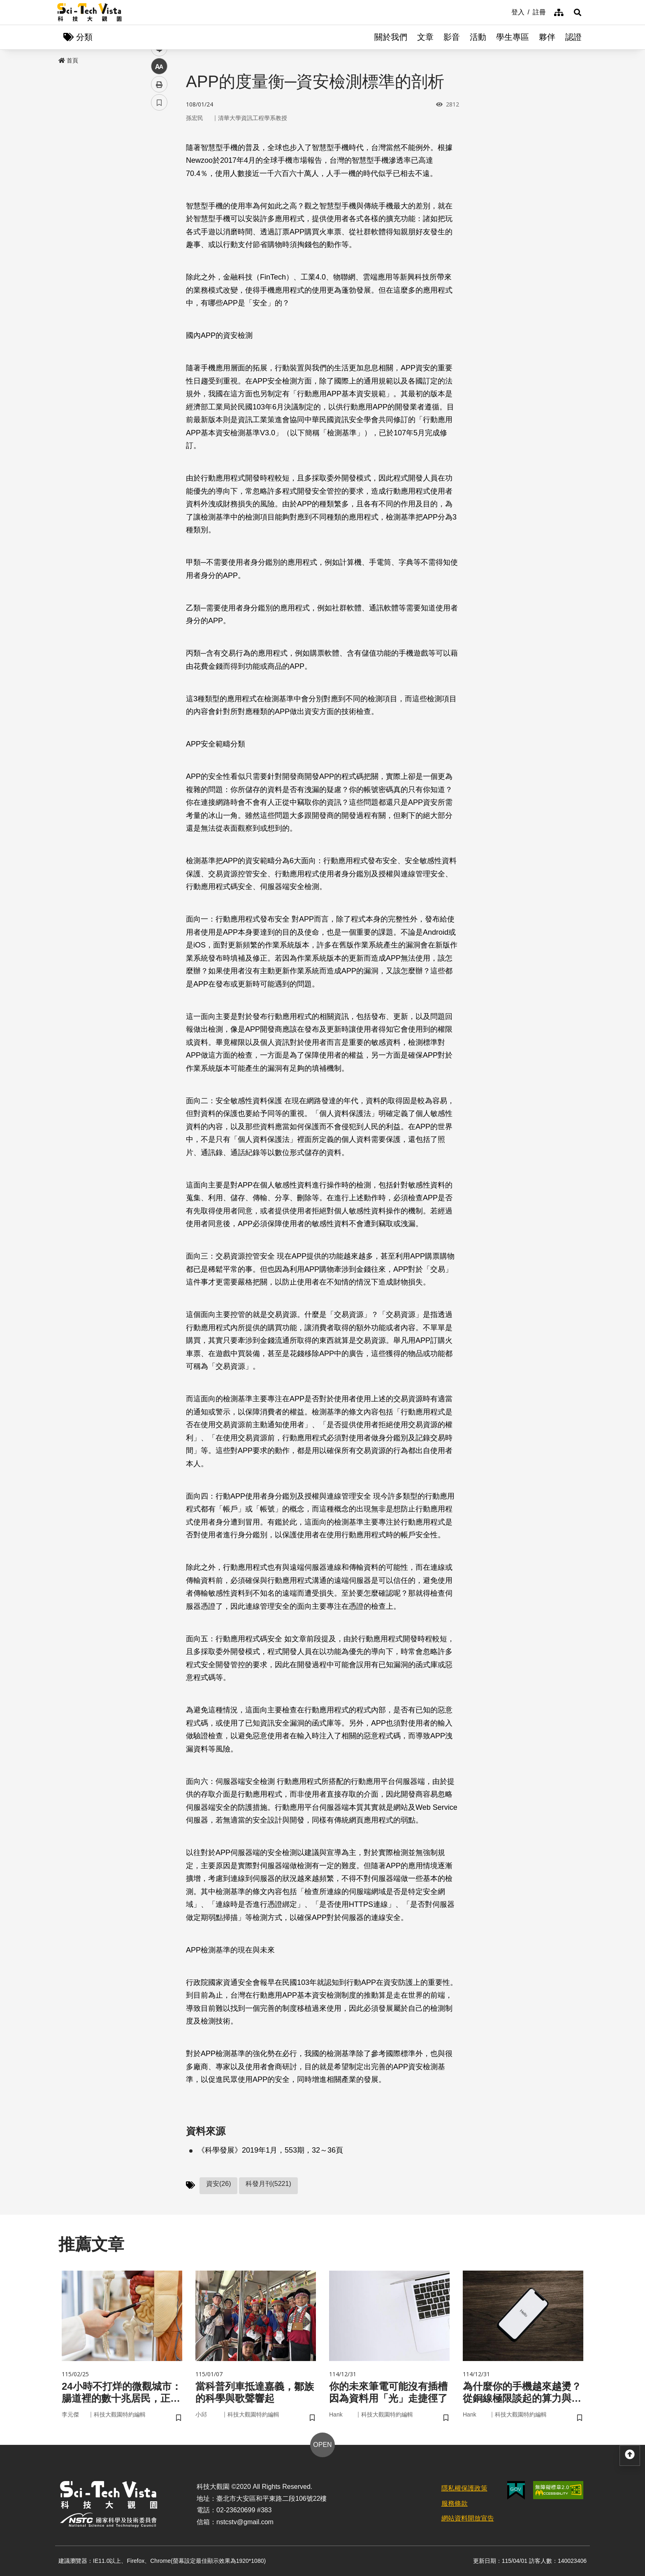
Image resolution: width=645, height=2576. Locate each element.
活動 (478, 37)
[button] (577, 12)
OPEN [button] (322, 2444)
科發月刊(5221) (268, 2183)
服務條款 (454, 2503)
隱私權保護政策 (464, 2488)
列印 (159, 229)
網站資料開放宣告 (467, 2518)
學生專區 (512, 37)
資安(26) (218, 2183)
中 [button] (159, 211)
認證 (573, 37)
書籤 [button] (159, 247)
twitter (159, 175)
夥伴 (547, 37)
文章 (425, 37)
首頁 (68, 60)
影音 (451, 37)
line (156, 193)
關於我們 (390, 37)
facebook (159, 157)
